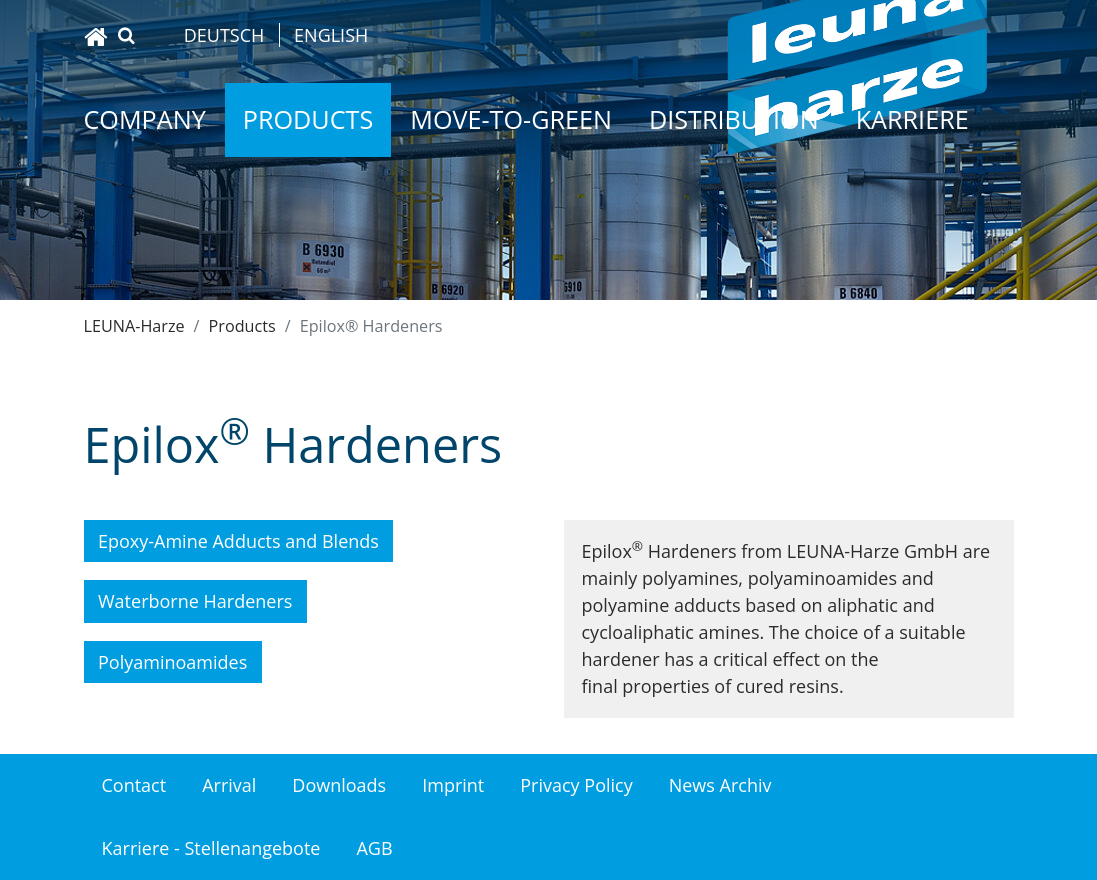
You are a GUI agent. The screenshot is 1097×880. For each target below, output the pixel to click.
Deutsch (224, 35)
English (331, 35)
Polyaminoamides (172, 662)
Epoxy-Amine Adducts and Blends (238, 541)
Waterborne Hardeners (195, 601)
